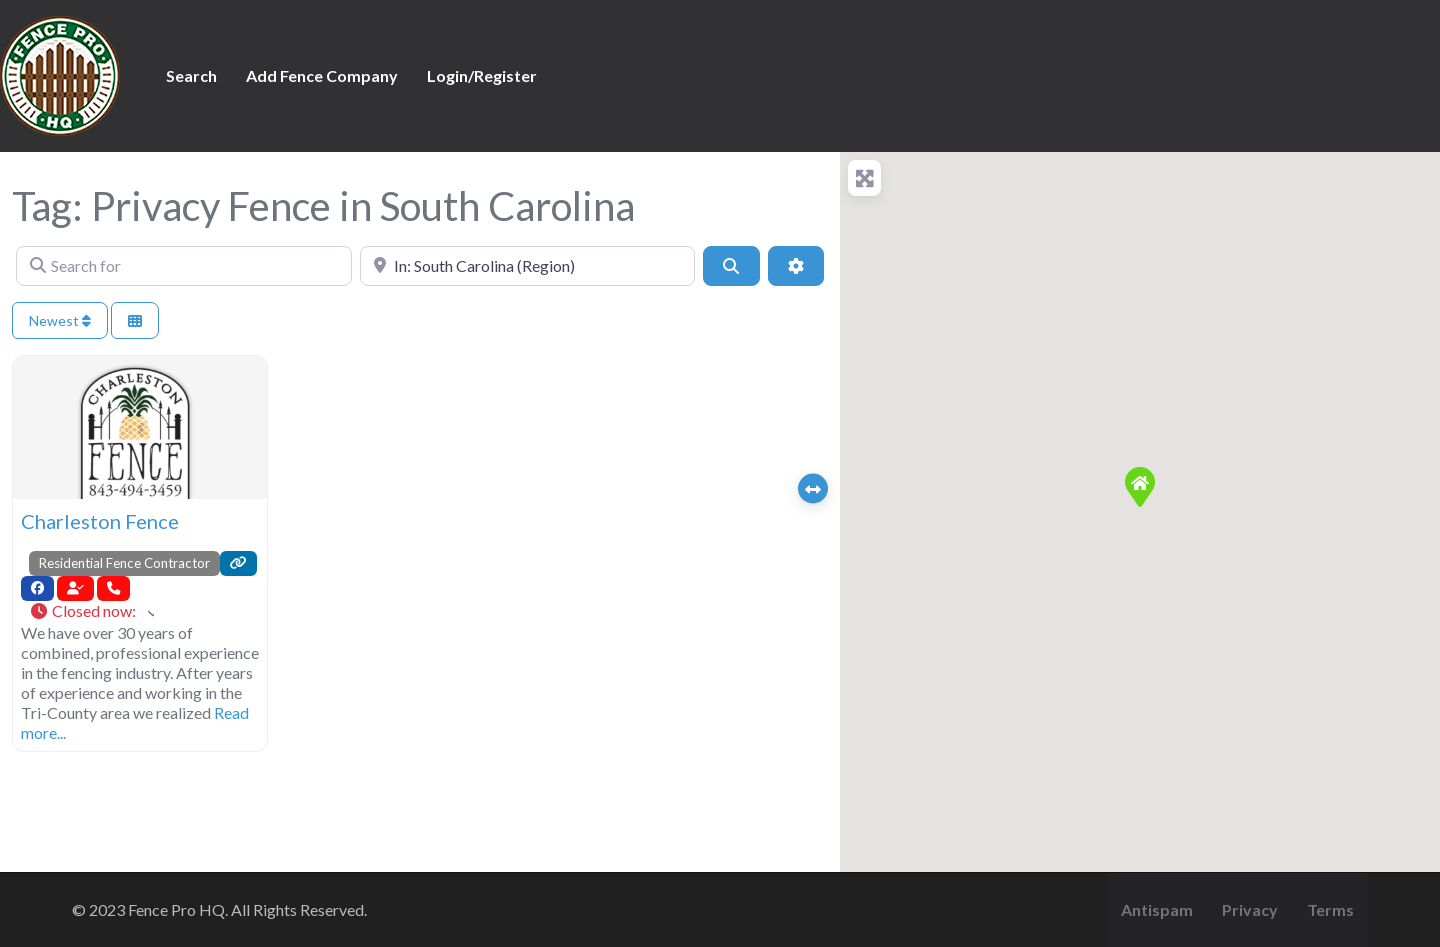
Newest (60, 320)
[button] (91, 612)
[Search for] (184, 266)
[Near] (528, 266)
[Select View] (135, 320)
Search (191, 75)
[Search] (731, 266)
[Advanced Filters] (796, 266)
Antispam (1157, 909)
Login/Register (482, 75)
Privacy (1250, 909)
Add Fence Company (322, 75)
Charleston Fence (100, 521)
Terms (1330, 909)
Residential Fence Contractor (124, 563)
